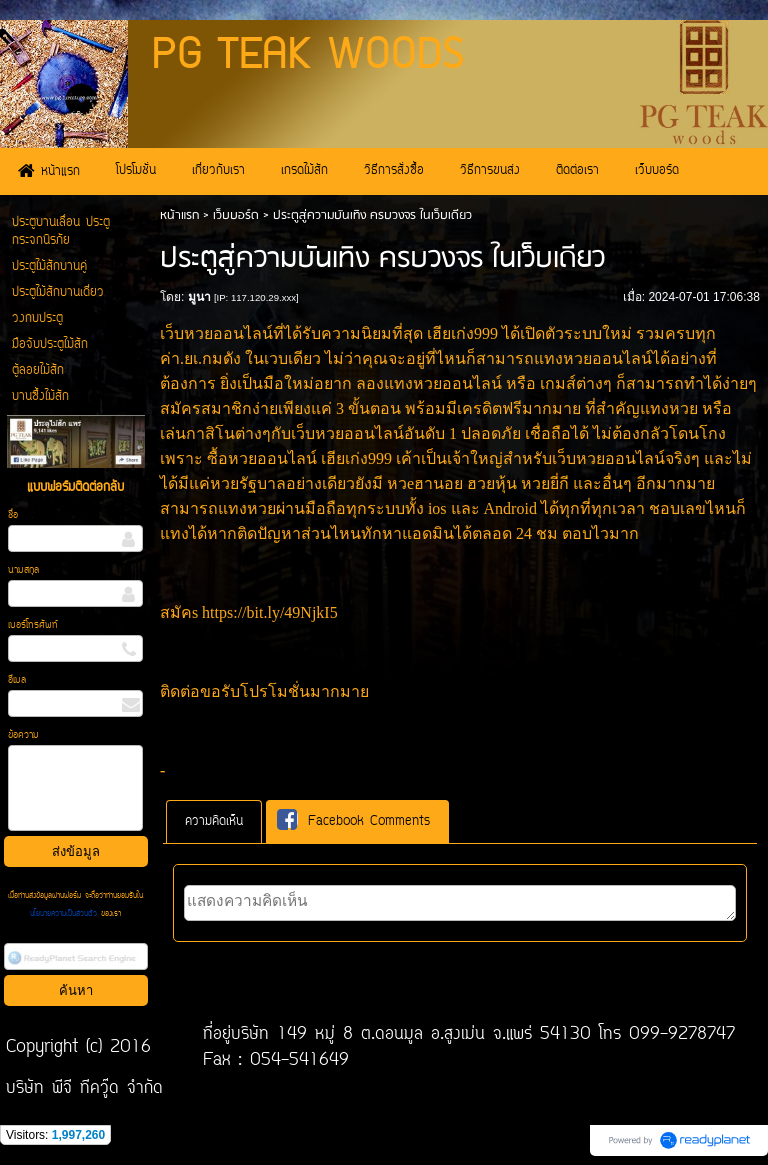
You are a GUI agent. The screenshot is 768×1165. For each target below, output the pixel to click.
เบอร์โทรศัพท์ (33, 625)
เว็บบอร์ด (236, 215)
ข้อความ (23, 735)
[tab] (214, 821)
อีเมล (17, 680)
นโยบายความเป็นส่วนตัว (65, 914)
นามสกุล (23, 570)
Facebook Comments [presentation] (353, 820)
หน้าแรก (179, 215)
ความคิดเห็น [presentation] (214, 821)
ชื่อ (13, 515)
